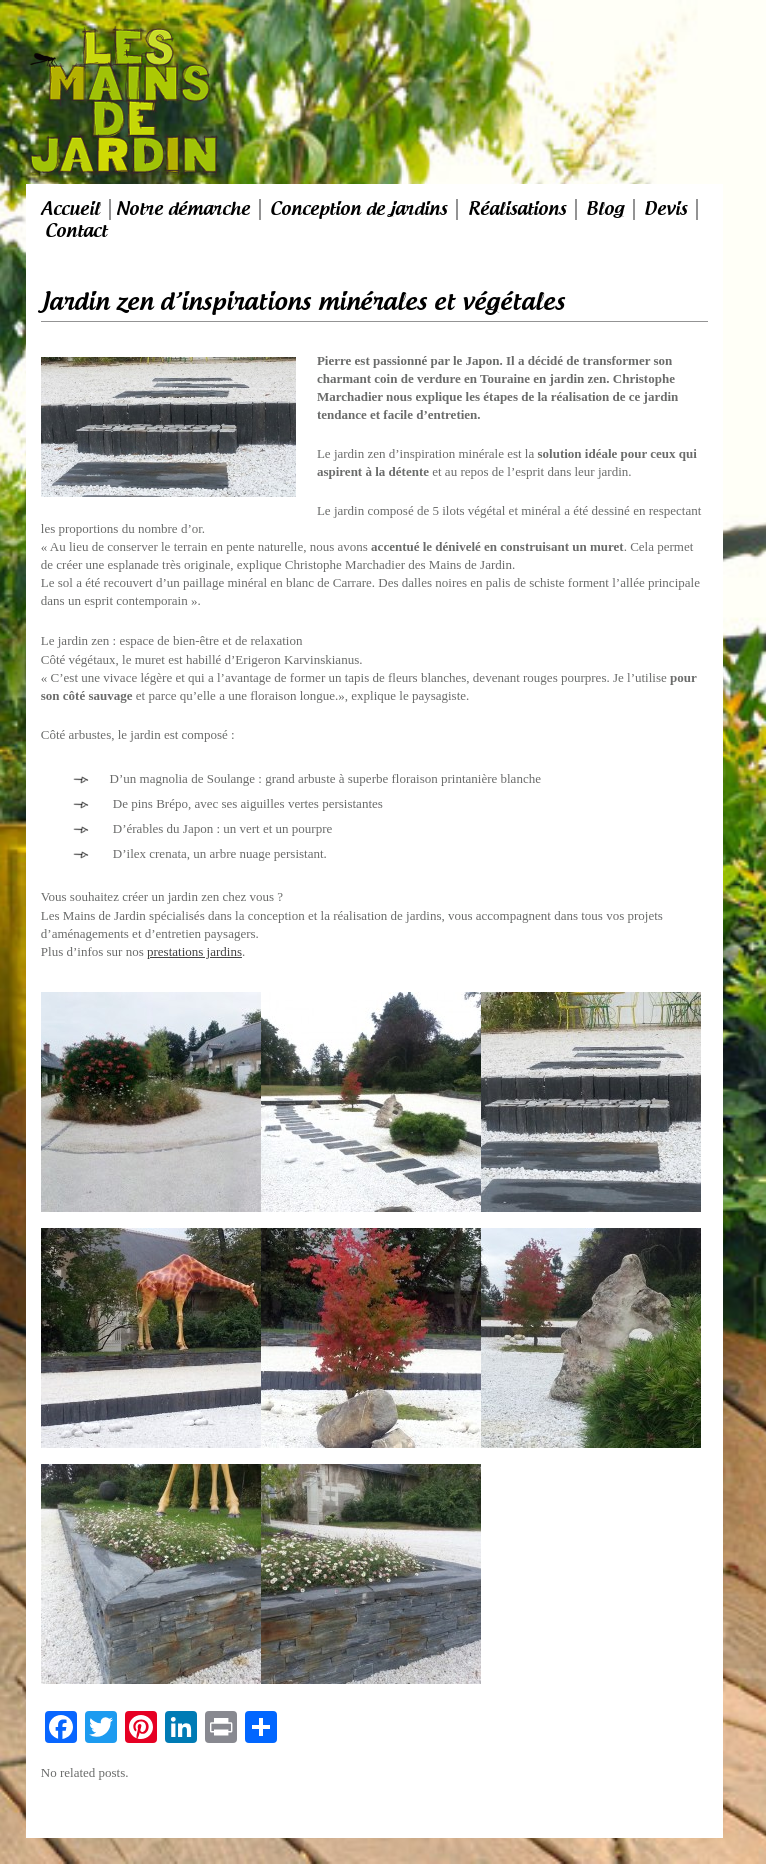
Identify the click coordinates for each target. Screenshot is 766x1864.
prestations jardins (194, 951)
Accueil (70, 209)
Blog (605, 209)
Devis (665, 209)
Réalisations (517, 209)
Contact (76, 231)
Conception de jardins (358, 209)
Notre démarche (183, 209)
